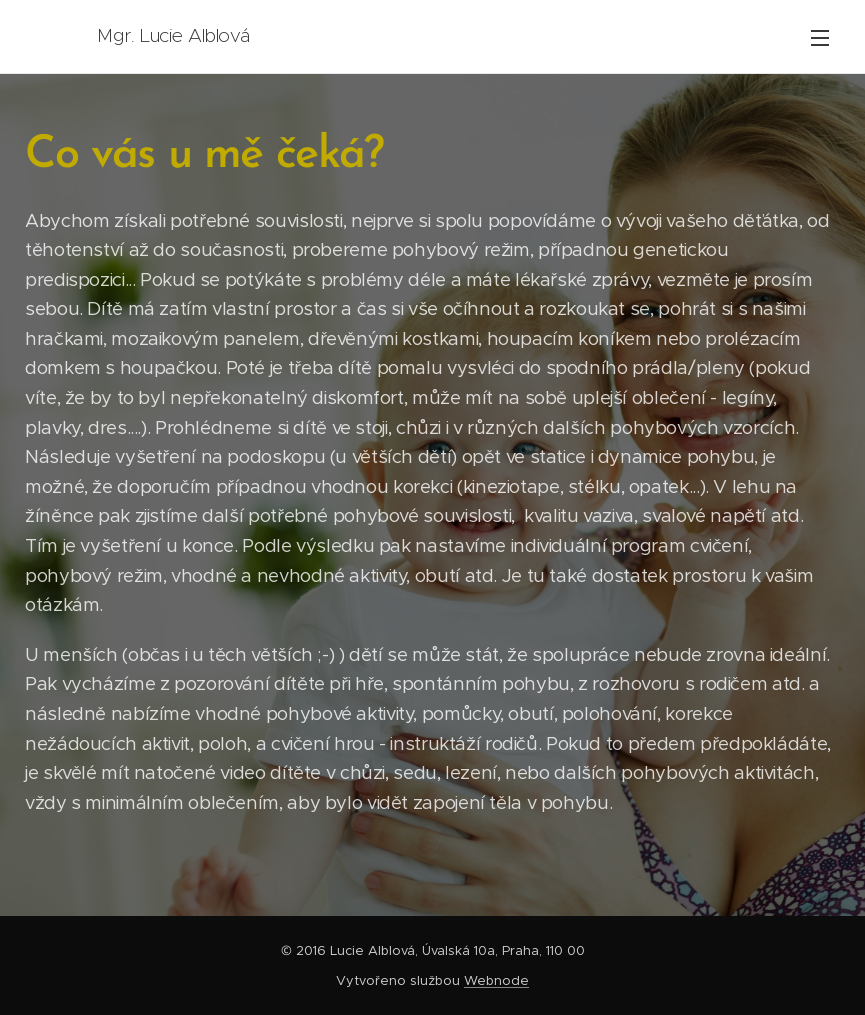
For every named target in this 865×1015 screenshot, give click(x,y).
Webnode (496, 980)
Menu (820, 38)
